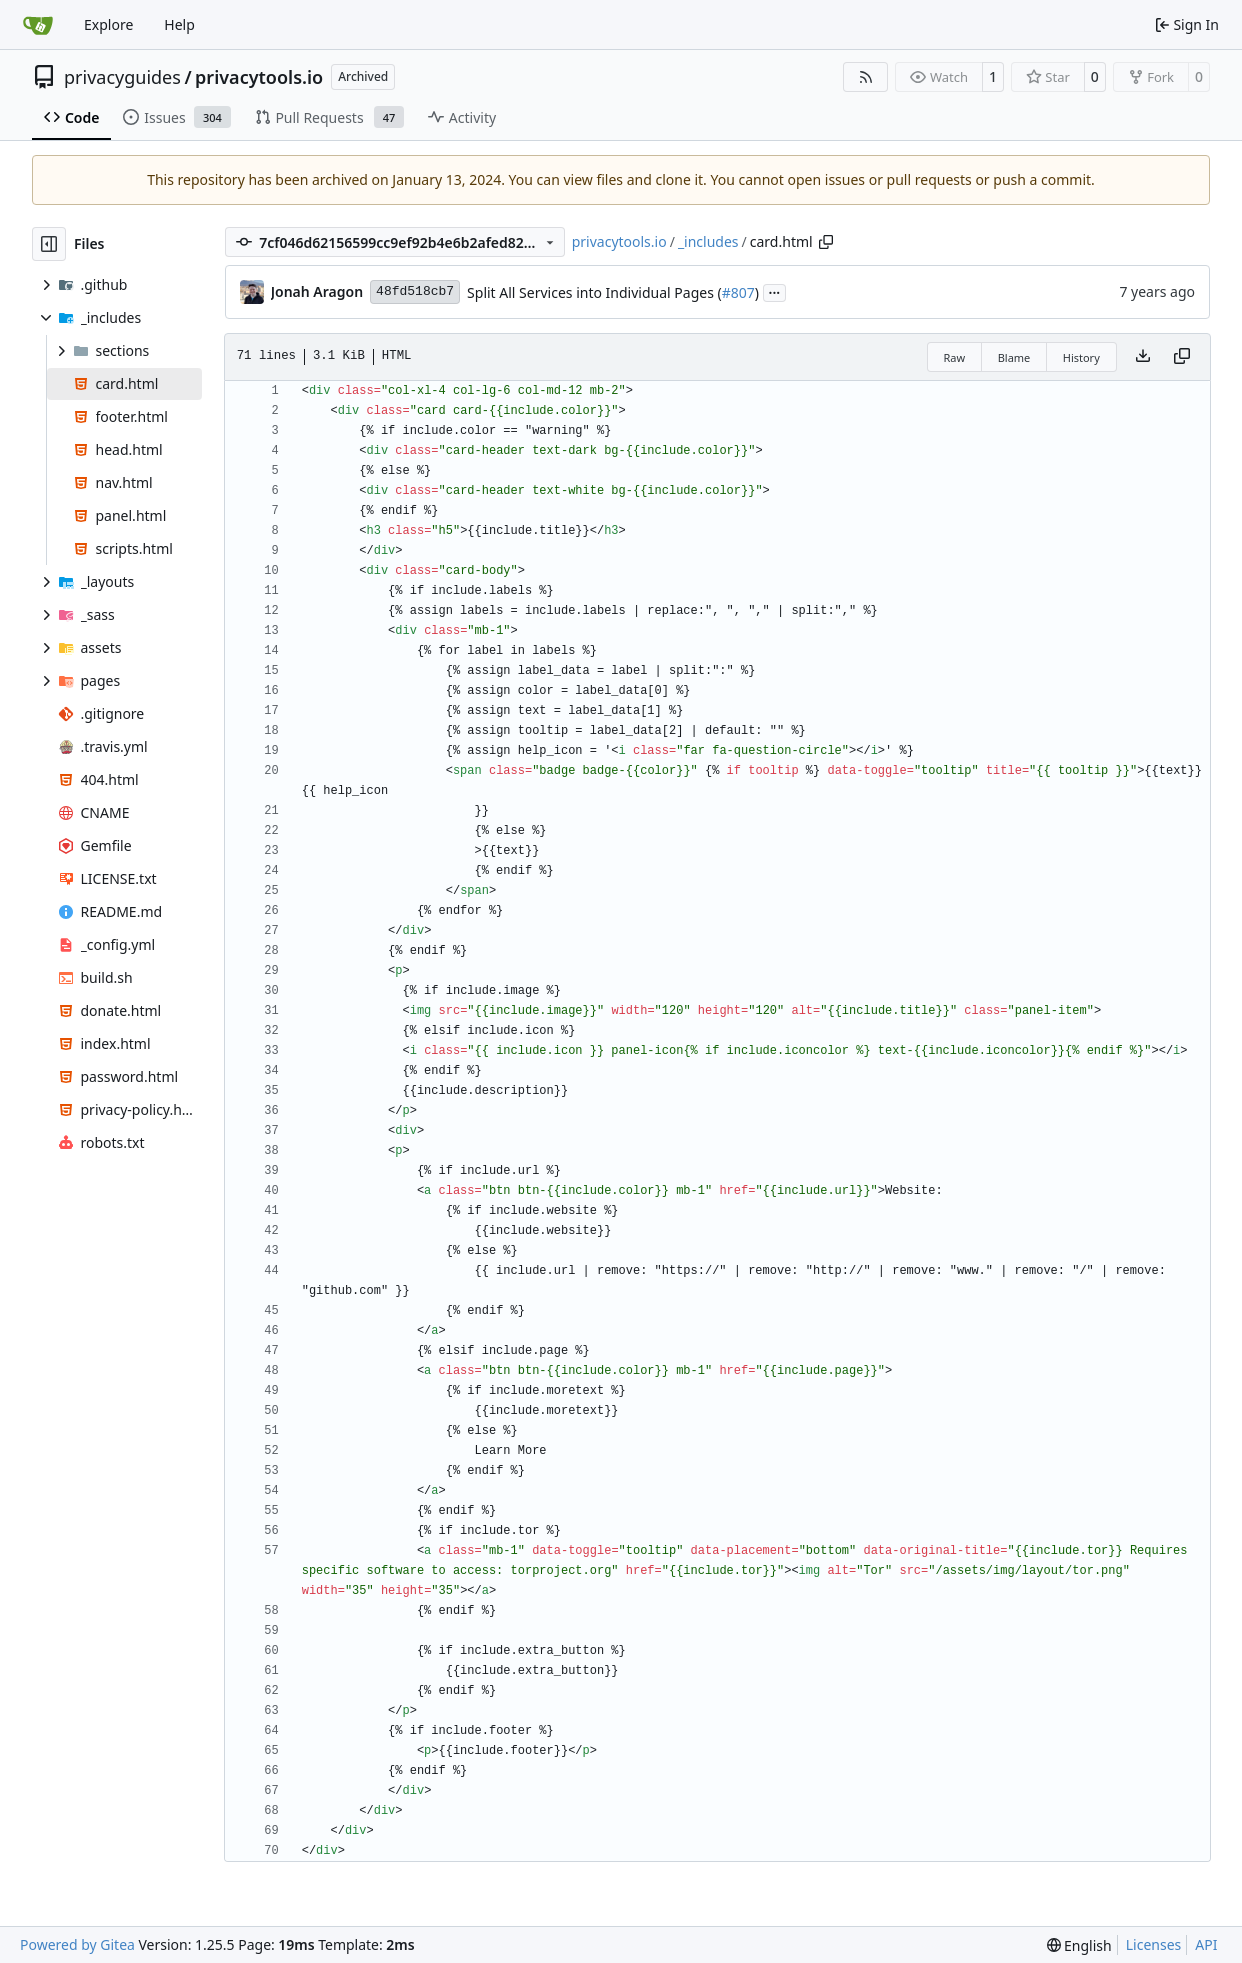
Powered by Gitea (77, 1944)
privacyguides (122, 77)
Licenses (1154, 1944)
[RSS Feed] (866, 77)
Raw (955, 357)
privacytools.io (259, 77)
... (775, 291)
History (1081, 357)
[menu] (1079, 1945)
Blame (1014, 357)
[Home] (38, 25)
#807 (738, 292)
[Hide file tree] (49, 244)
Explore (108, 24)
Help (179, 24)
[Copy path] (826, 242)
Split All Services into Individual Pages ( (594, 292)
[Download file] (1143, 357)
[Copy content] (1182, 357)
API (1206, 1944)
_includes (708, 241)
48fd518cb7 (415, 291)
